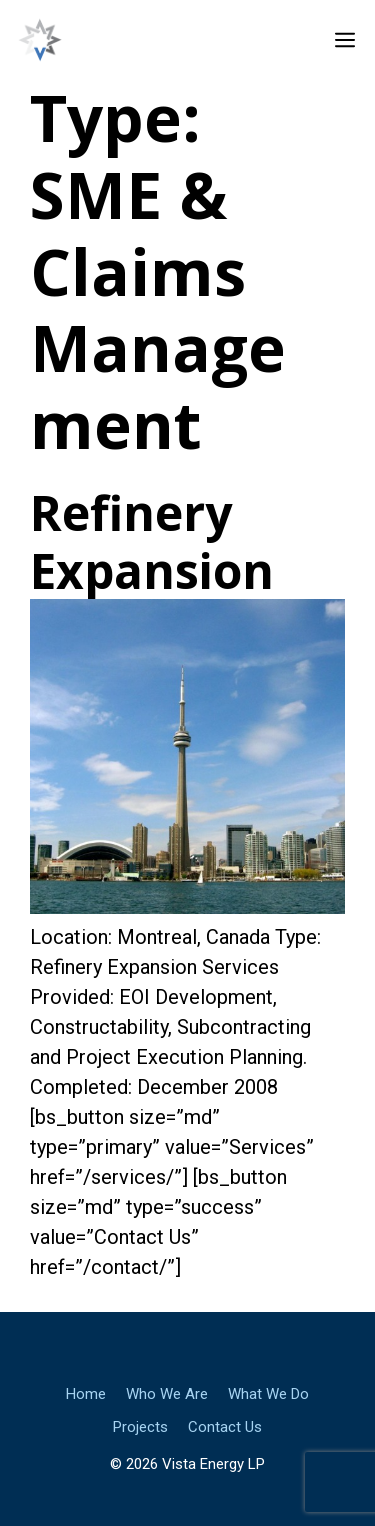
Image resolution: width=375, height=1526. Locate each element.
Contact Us (225, 1427)
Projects (140, 1427)
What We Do (268, 1394)
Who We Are (167, 1394)
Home (86, 1394)
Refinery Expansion (152, 541)
